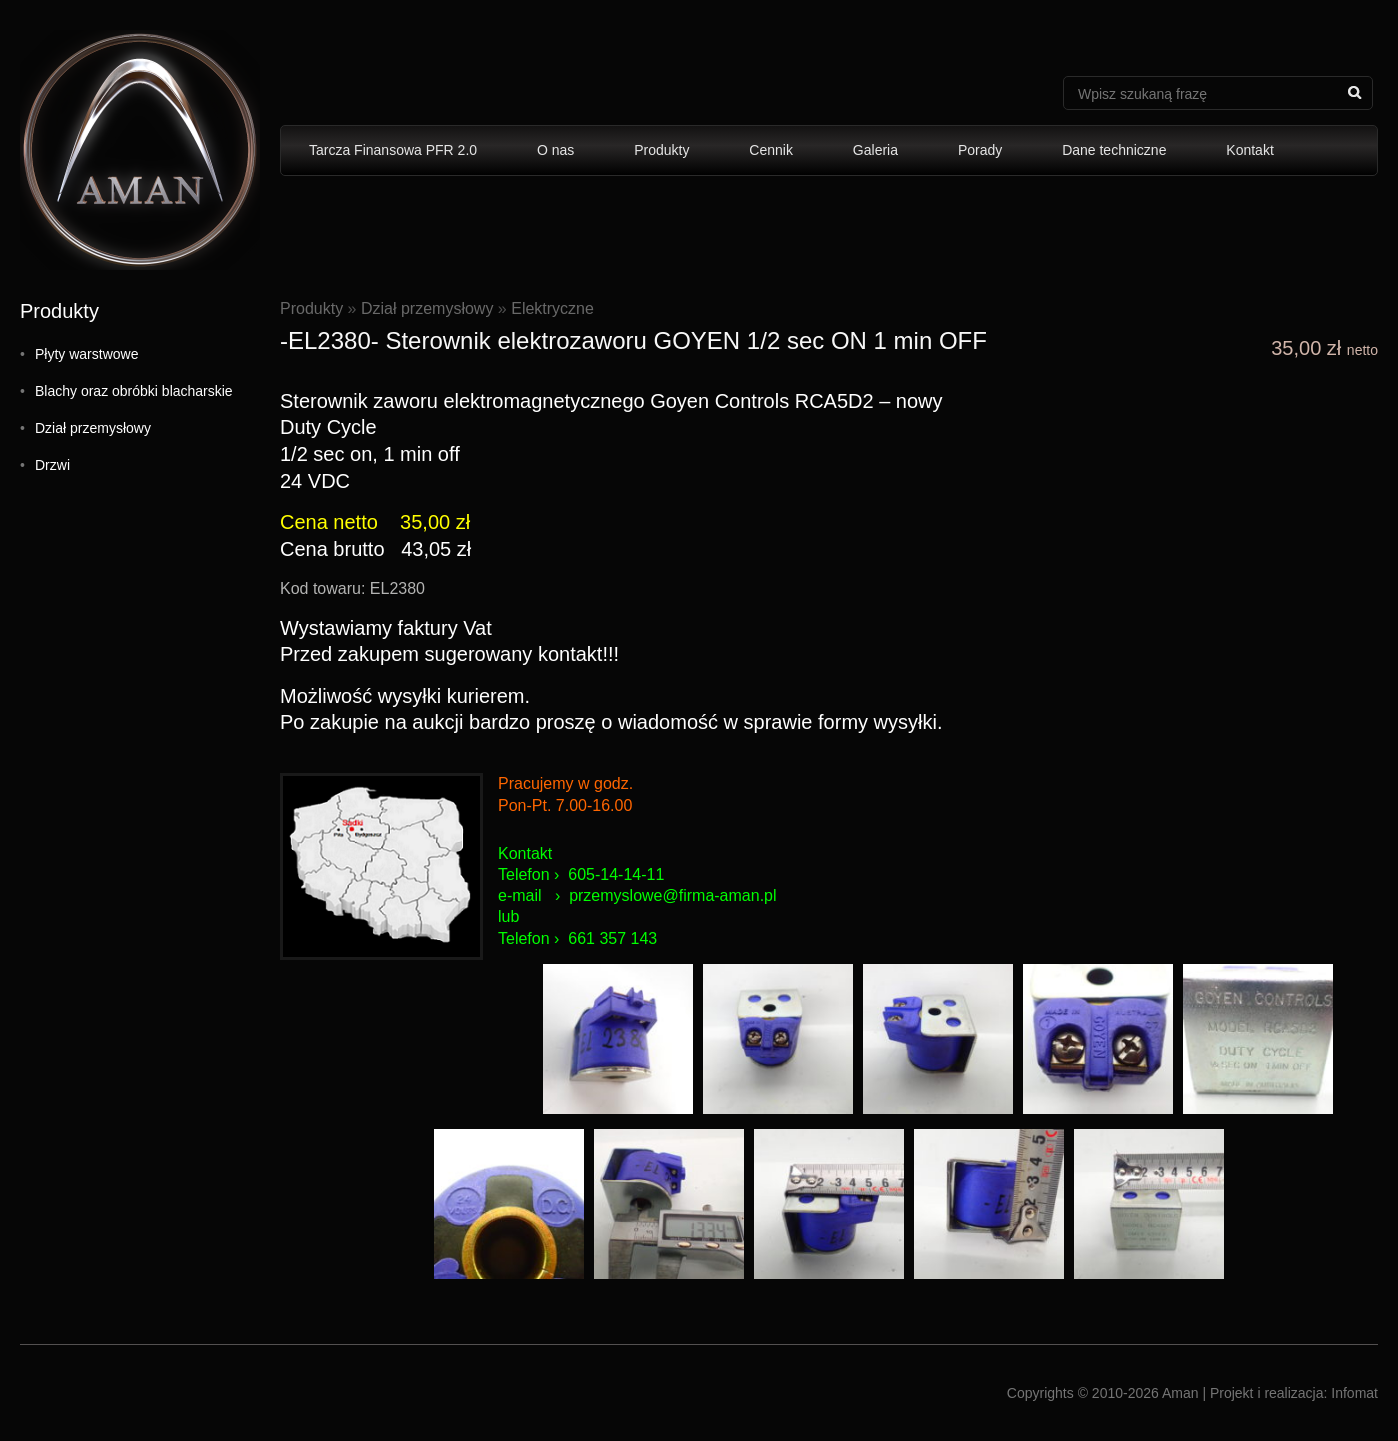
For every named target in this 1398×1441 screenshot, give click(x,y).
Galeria (875, 150)
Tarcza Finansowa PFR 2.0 (393, 150)
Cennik (771, 150)
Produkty (661, 150)
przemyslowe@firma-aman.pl (672, 895)
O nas (555, 150)
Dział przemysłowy (93, 428)
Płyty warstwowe (86, 354)
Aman (1180, 1393)
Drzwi (52, 465)
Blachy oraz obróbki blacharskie (134, 391)
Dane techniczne (1114, 150)
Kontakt (1249, 150)
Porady (980, 150)
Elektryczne (552, 308)
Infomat (1354, 1393)
